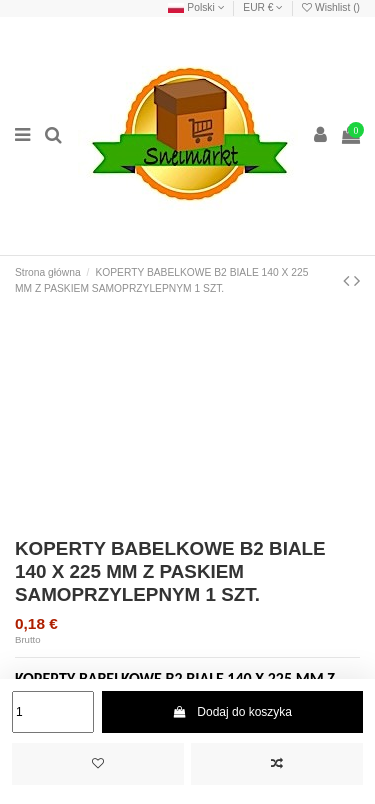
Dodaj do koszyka (232, 712)
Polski (196, 7)
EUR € (263, 7)
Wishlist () (331, 7)
